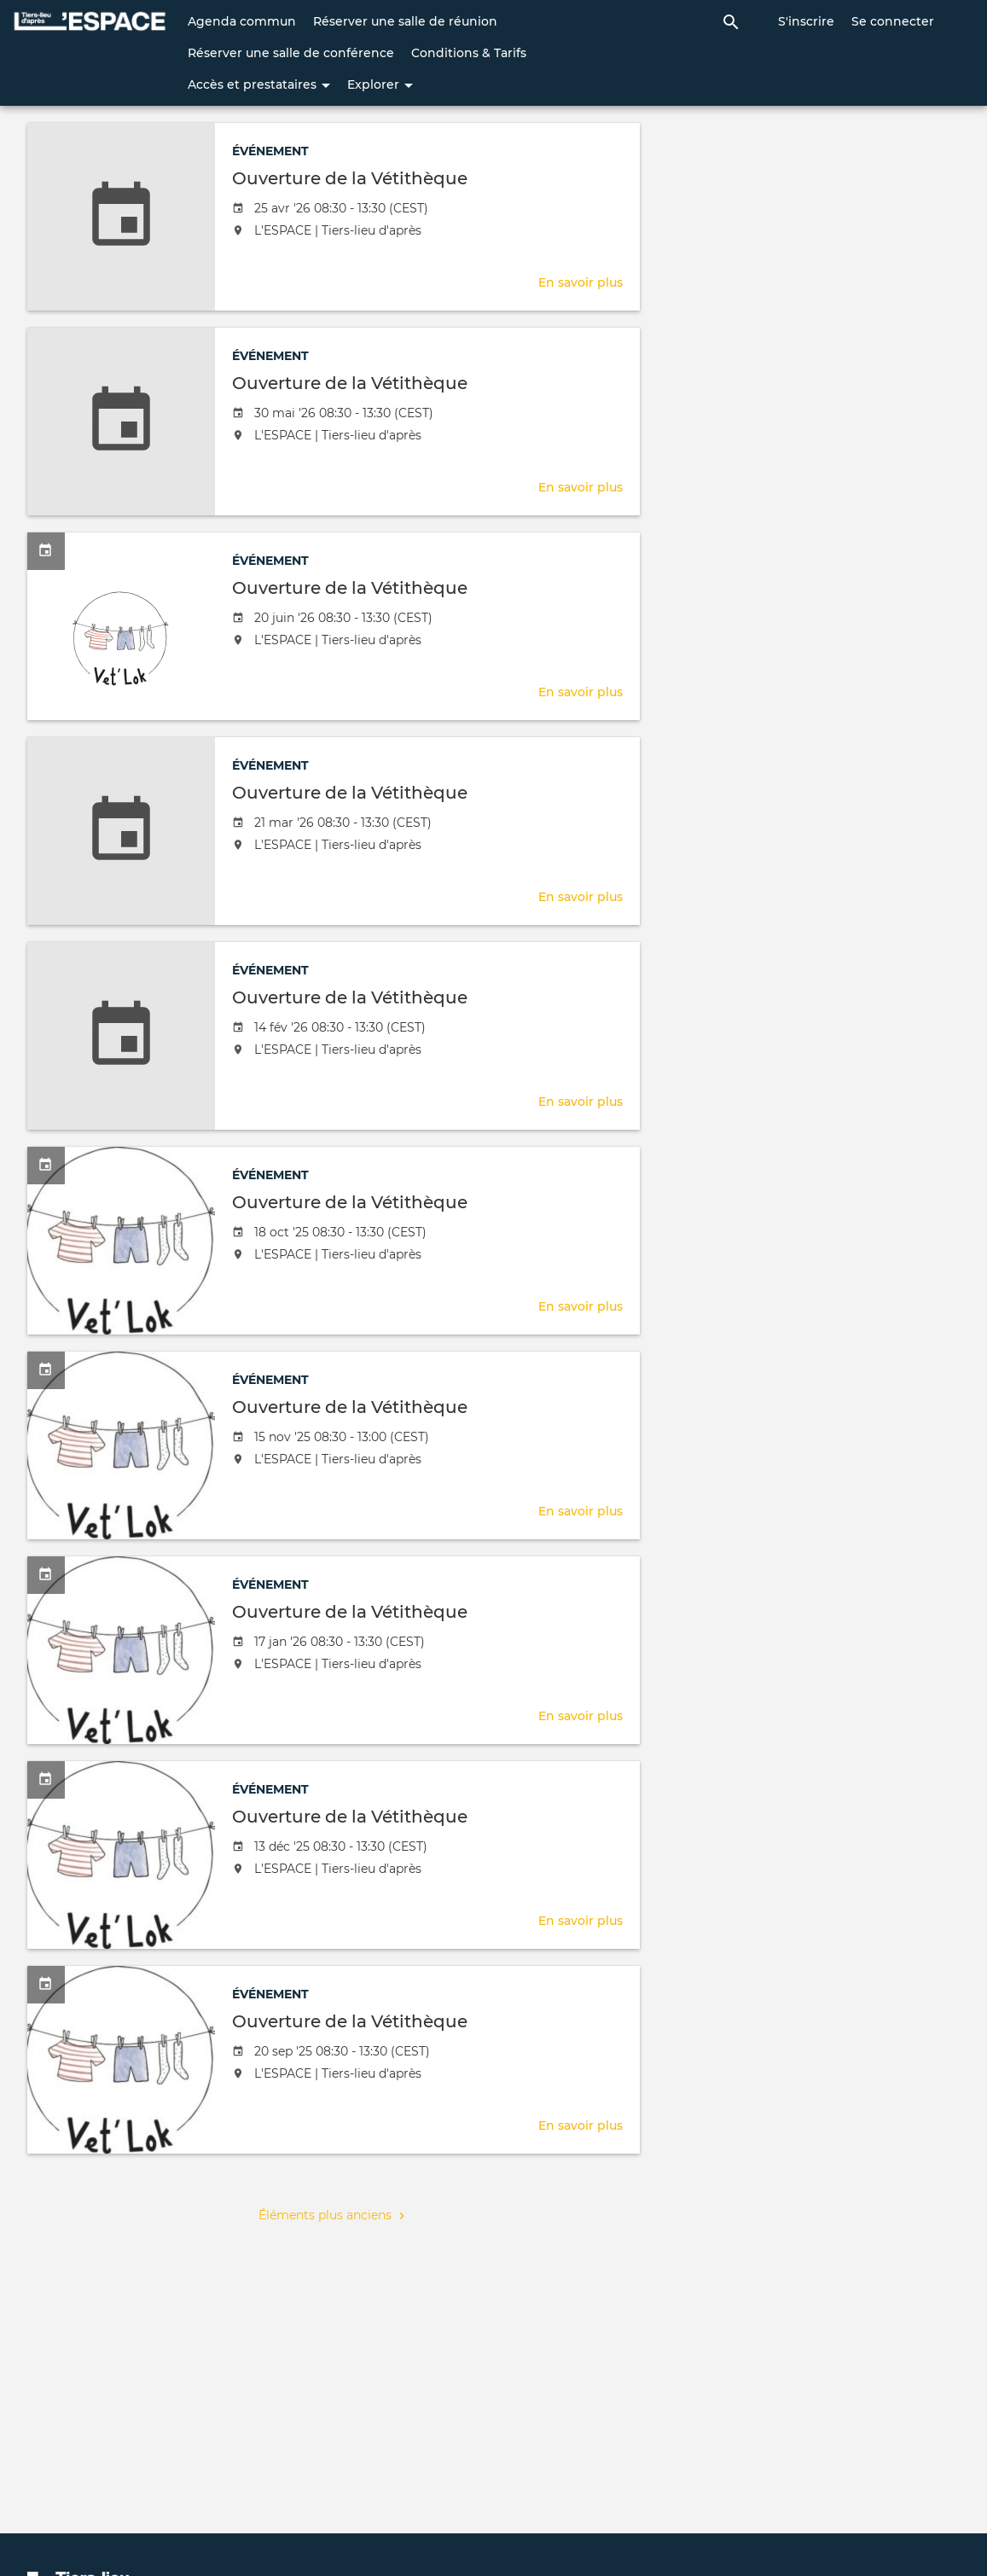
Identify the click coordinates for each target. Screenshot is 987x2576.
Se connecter (892, 21)
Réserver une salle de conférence (291, 53)
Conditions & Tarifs (468, 53)
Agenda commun (242, 21)
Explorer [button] (380, 84)
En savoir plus (580, 282)
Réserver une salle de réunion (405, 21)
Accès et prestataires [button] (259, 84)
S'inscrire (806, 21)
